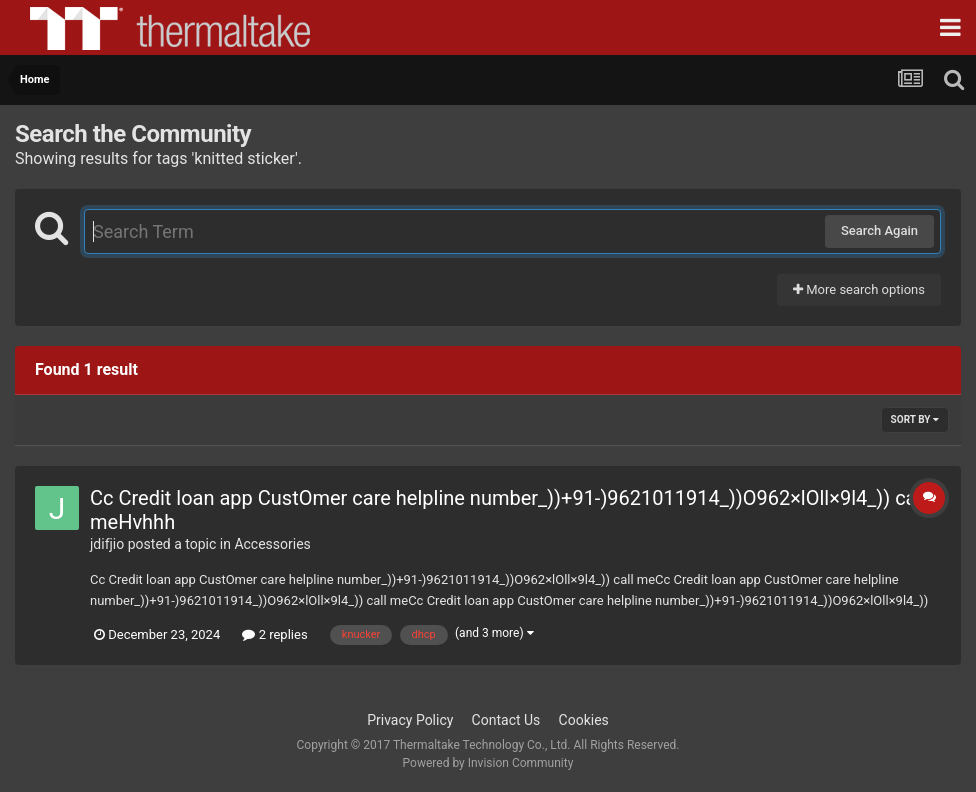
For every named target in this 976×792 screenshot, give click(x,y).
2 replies (274, 634)
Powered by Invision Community (488, 763)
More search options (859, 289)
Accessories (272, 544)
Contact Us (506, 720)
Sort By (915, 419)
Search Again (879, 230)
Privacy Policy (410, 720)
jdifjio (107, 544)
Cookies (584, 720)
